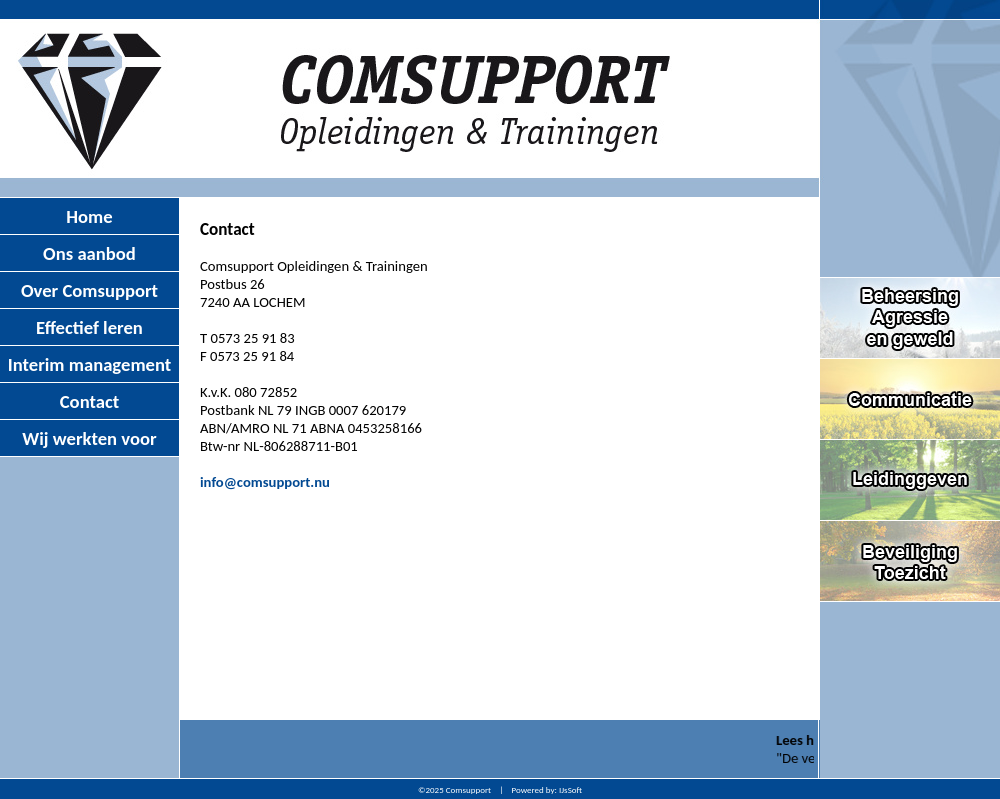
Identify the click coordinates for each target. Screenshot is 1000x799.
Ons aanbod (89, 253)
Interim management (90, 364)
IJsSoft (570, 789)
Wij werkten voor (89, 438)
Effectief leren (89, 327)
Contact (90, 401)
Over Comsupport (89, 290)
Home (89, 216)
